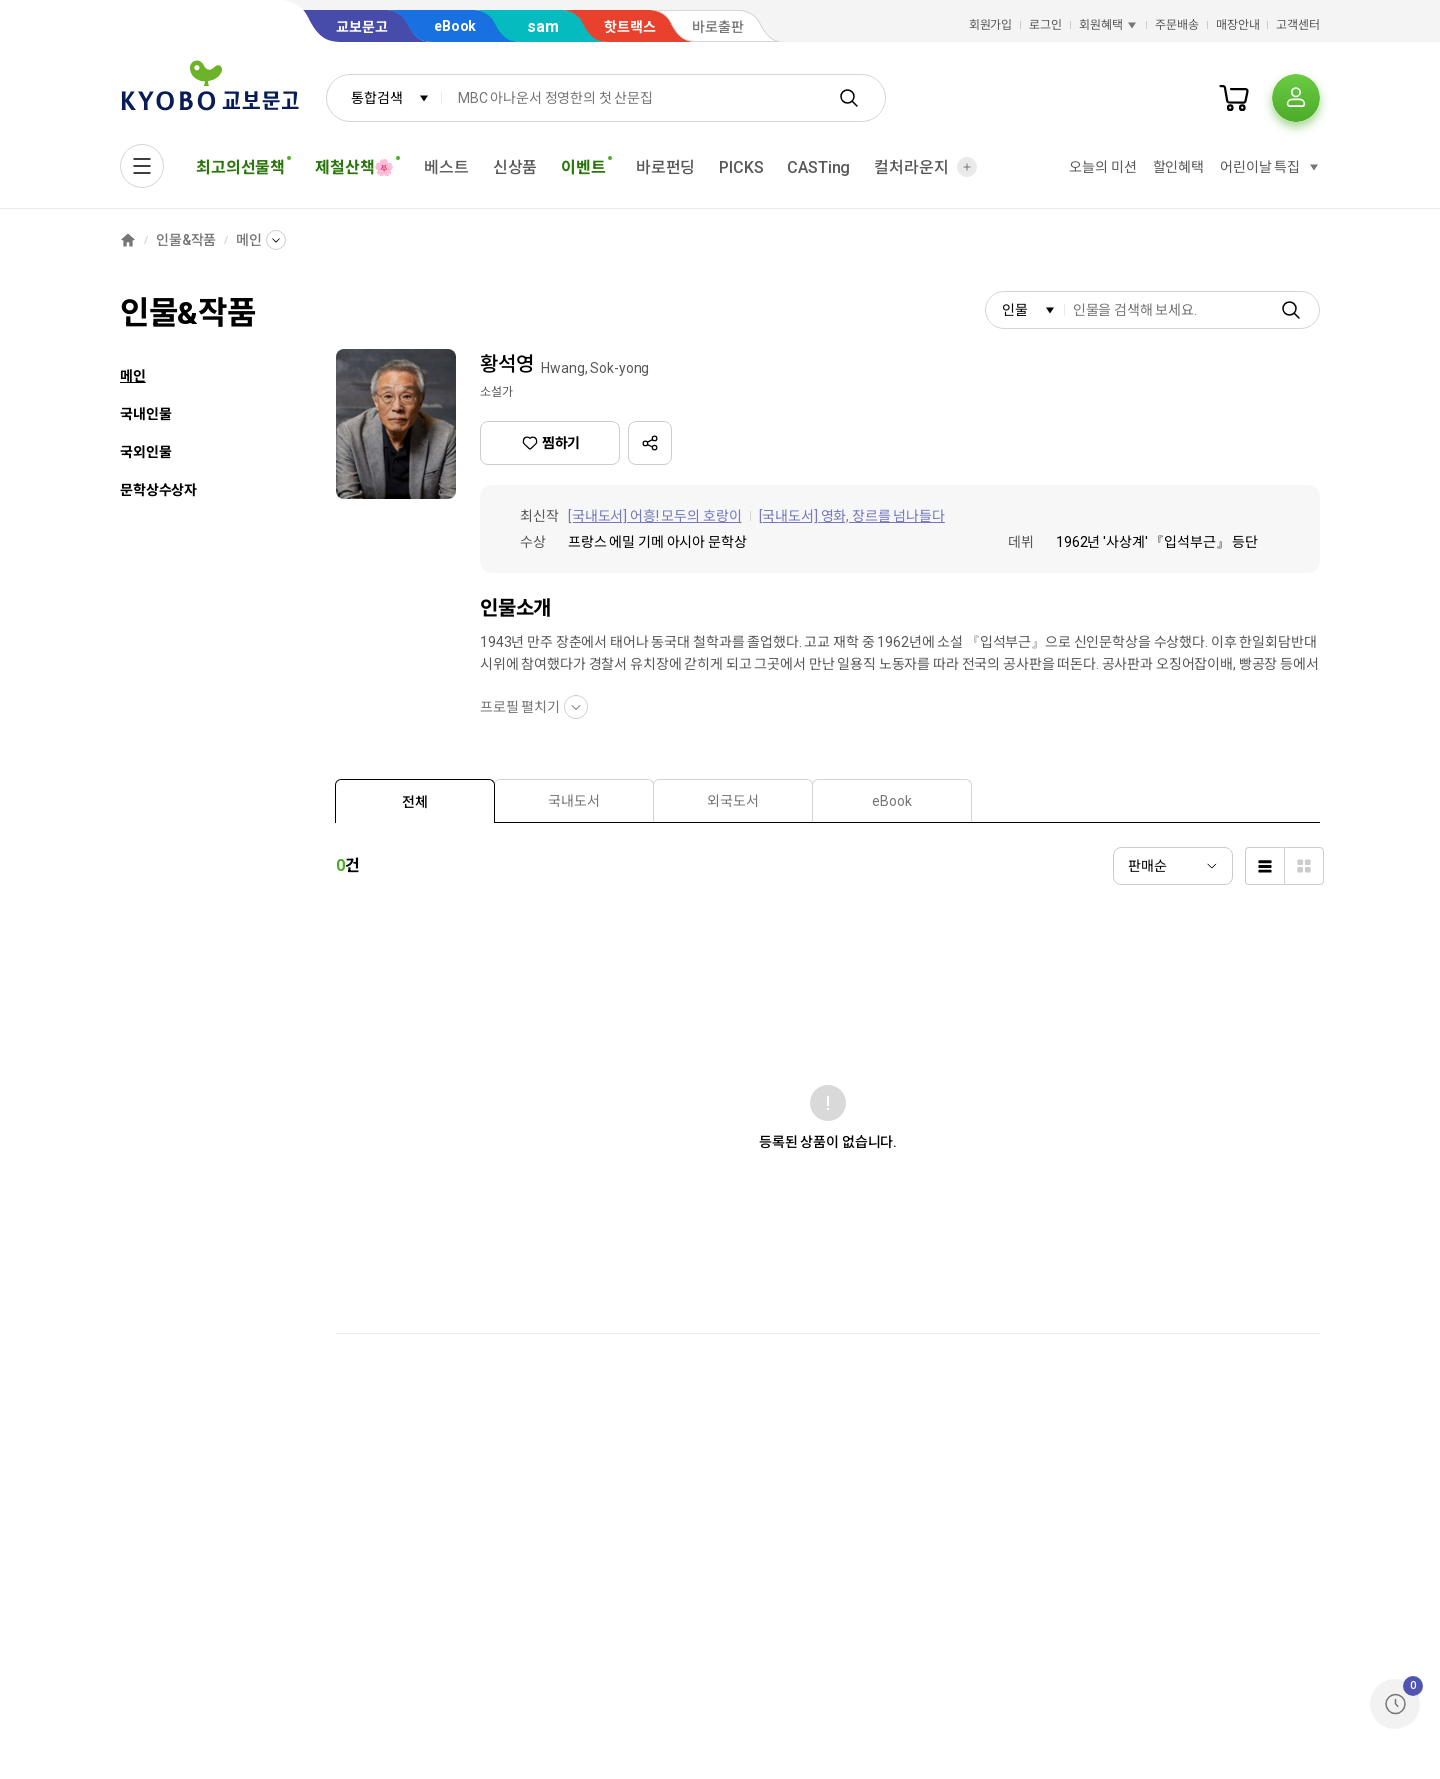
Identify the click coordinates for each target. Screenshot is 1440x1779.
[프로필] (1296, 98)
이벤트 (586, 166)
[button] (650, 443)
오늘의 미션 (1102, 167)
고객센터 (1298, 25)
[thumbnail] (1304, 866)
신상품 (515, 167)
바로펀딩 (665, 167)
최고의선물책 (243, 166)
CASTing (818, 167)
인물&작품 (186, 240)
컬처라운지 (911, 167)
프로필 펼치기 (534, 707)
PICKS (741, 167)
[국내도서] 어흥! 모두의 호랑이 (655, 516)
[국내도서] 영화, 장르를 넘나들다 (852, 516)
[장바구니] (1234, 98)
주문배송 (1177, 25)
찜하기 (550, 443)
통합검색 (390, 98)
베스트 (446, 167)
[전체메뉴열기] (142, 166)
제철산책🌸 (357, 166)
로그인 (1045, 25)
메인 (249, 240)
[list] (1264, 866)
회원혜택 (1109, 25)
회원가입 (991, 25)
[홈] (128, 240)
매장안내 (1238, 25)
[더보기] (967, 167)
